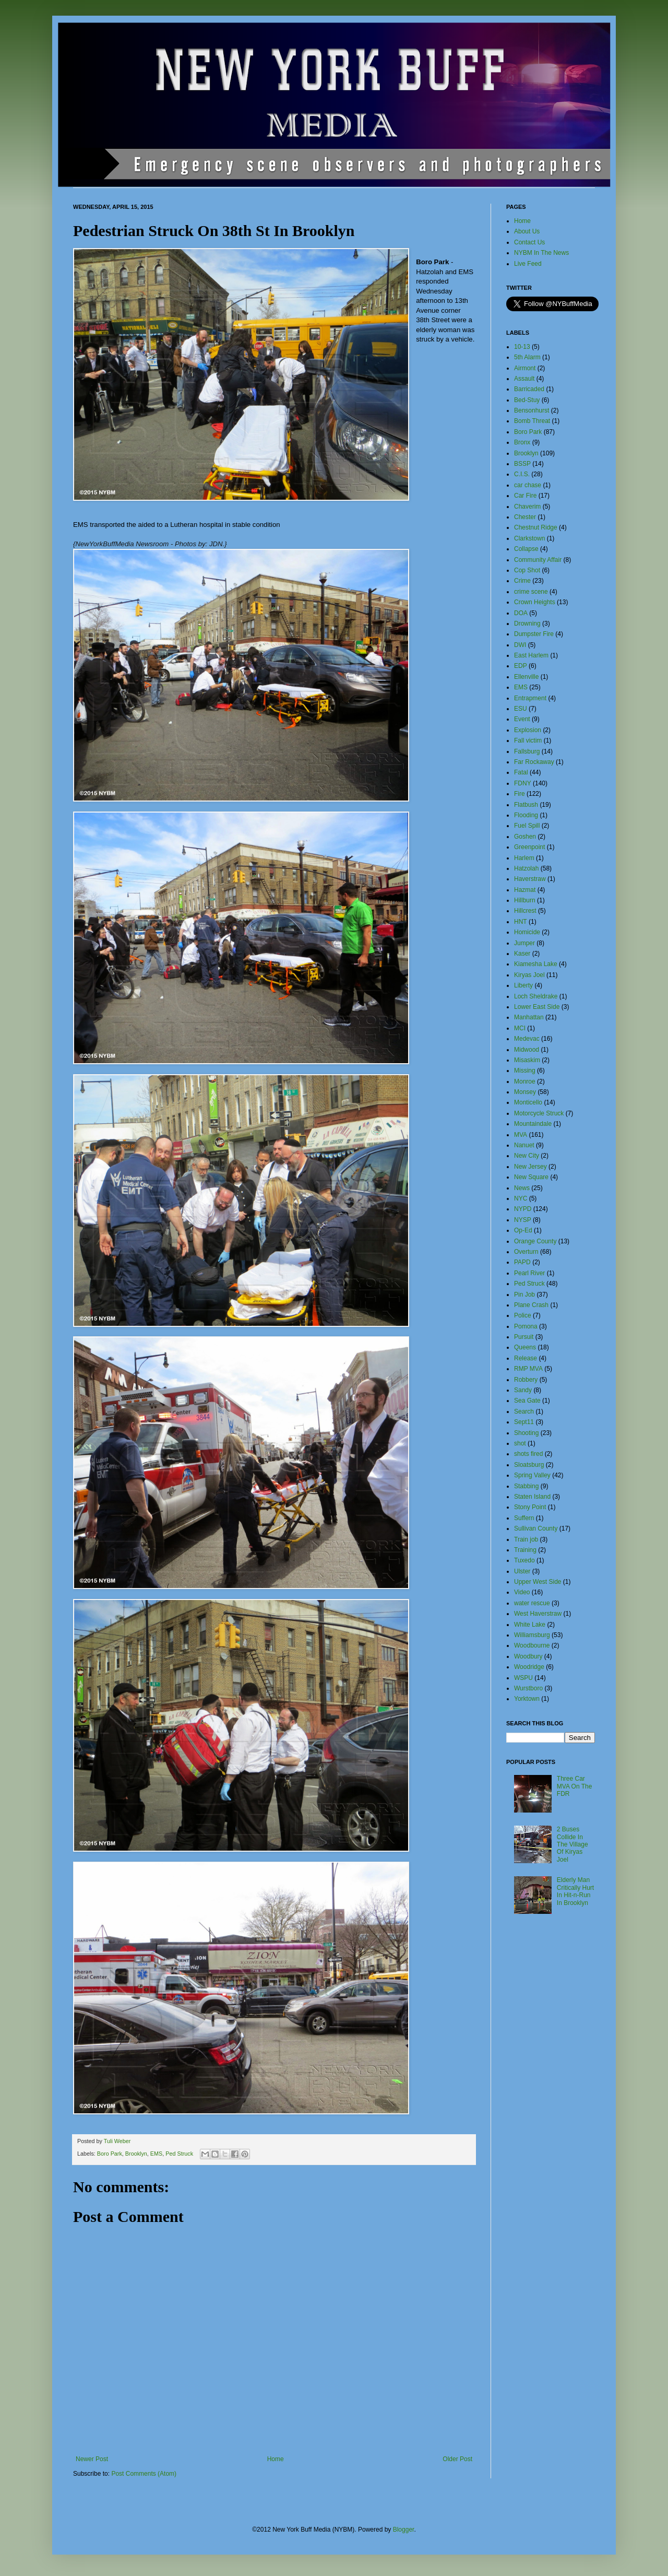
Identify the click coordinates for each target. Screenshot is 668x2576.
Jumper (524, 943)
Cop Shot (527, 570)
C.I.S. (522, 474)
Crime (522, 580)
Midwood (526, 1049)
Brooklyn (136, 2153)
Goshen (525, 836)
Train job (526, 1539)
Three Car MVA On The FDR (574, 1786)
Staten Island (532, 1496)
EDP (520, 665)
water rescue (532, 1603)
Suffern (524, 1518)
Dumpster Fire (534, 634)
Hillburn (524, 900)
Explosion (527, 730)
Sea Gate (527, 1400)
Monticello (528, 1102)
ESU (520, 708)
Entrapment (530, 698)
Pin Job (524, 1294)
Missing (524, 1070)
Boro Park (109, 2153)
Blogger (403, 2529)
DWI (520, 645)
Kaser (522, 953)
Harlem (524, 858)
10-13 (522, 346)
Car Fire (525, 495)
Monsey (525, 1092)
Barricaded (529, 389)
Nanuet (524, 1145)
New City (526, 1155)
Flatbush (526, 804)
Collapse (526, 548)
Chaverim (527, 506)
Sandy (523, 1390)
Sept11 (524, 1422)
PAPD (522, 1262)
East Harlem (531, 655)
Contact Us (529, 242)
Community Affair (538, 559)
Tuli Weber (117, 2141)
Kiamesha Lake (535, 964)
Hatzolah (526, 868)
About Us (527, 231)
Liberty (523, 985)
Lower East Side (536, 1006)
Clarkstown (529, 538)
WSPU (523, 1677)
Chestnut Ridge (535, 527)
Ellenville (526, 676)
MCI (520, 1028)
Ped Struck (179, 2153)
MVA (520, 1134)
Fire (519, 793)
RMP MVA (528, 1368)
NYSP (522, 1220)
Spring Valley (532, 1475)
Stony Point (530, 1507)
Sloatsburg (529, 1464)
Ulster (522, 1571)
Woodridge (529, 1667)
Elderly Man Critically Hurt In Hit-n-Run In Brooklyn (575, 1891)
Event (522, 719)
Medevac (527, 1038)
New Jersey (530, 1166)
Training (525, 1550)
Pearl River (529, 1273)
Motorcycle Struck (539, 1113)
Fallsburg (527, 751)
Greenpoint (529, 847)
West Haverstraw (538, 1613)
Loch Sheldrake (535, 996)
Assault (524, 378)
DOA (521, 613)
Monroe (524, 1081)
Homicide (527, 932)
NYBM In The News (541, 252)
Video (522, 1592)
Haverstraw (530, 879)
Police (522, 1315)
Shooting (526, 1433)
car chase (527, 485)
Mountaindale (533, 1123)
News (522, 1188)
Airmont (524, 368)
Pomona (526, 1326)
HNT (520, 921)
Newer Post (92, 2459)
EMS (156, 2153)
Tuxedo (524, 1560)
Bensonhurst (531, 410)
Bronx (522, 442)
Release (525, 1358)
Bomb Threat (532, 421)
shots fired (528, 1453)
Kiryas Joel (529, 975)
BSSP (522, 463)
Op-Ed (523, 1230)
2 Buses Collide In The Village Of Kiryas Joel (572, 1844)
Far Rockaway (534, 762)
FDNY (522, 783)
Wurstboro (528, 1688)
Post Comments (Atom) (143, 2473)
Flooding (526, 815)
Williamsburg (532, 1635)
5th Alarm (527, 357)
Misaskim (527, 1060)
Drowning (527, 623)
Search (524, 1411)
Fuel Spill (527, 825)
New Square (531, 1177)
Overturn (526, 1251)
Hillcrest (525, 910)
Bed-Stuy (527, 400)
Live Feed (528, 263)
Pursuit (523, 1336)
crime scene (531, 591)
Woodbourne (532, 1645)
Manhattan (529, 1017)
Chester (525, 517)
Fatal (521, 772)
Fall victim (528, 740)
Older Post (457, 2459)
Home (275, 2459)
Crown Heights (534, 602)
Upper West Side (538, 1581)
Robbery (526, 1379)
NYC (520, 1198)
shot (520, 1443)
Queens (525, 1347)
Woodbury (528, 1656)
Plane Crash (531, 1305)
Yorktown (527, 1698)
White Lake (529, 1624)
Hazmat (524, 889)
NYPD (522, 1209)
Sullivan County (535, 1528)
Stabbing (526, 1486)
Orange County (535, 1241)
